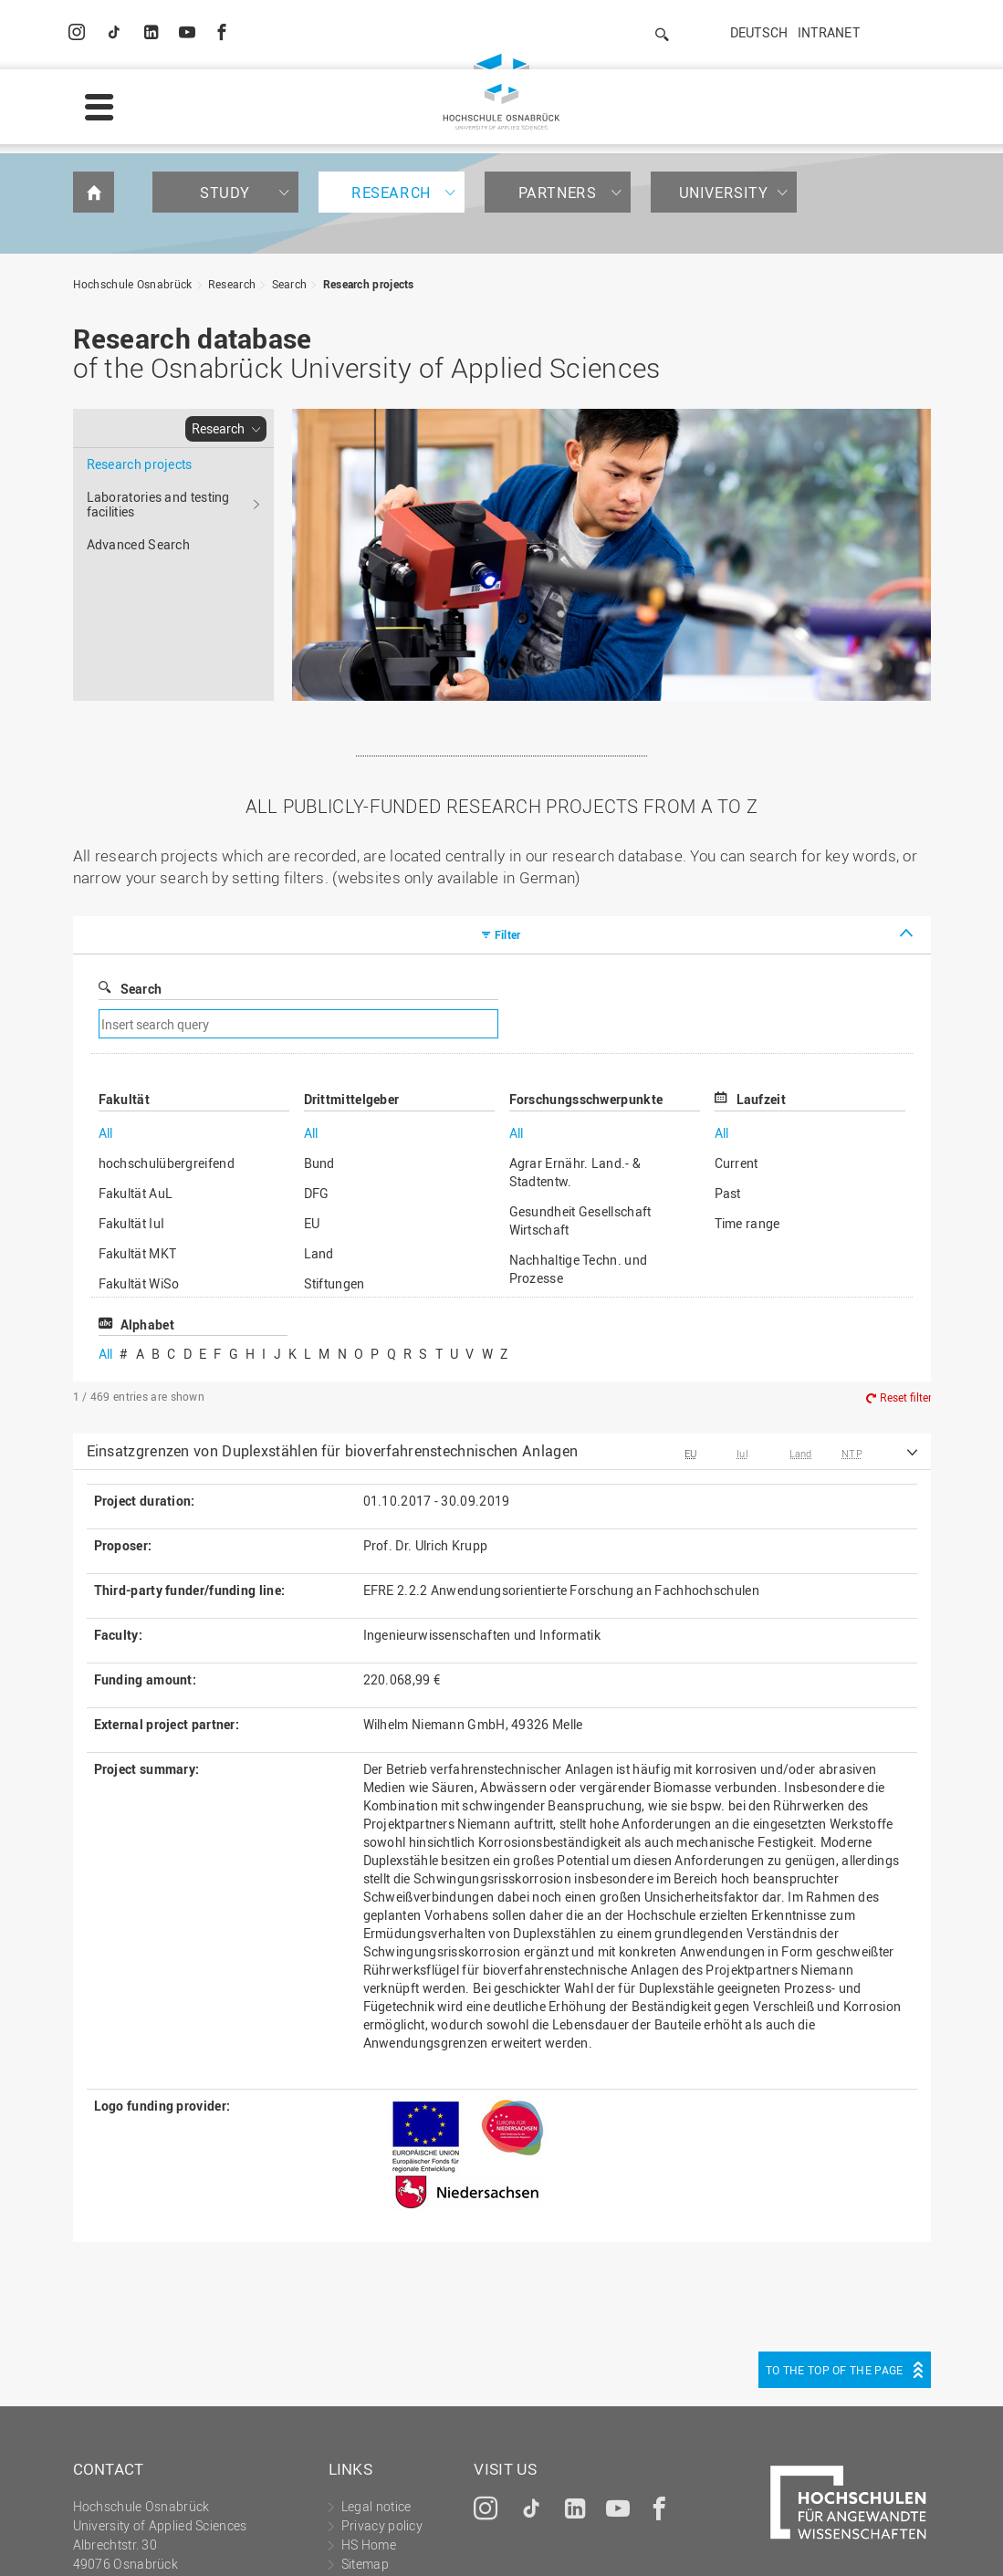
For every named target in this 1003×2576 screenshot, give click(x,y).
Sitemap (365, 2416)
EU (312, 1075)
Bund (319, 1015)
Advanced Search (139, 396)
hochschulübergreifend (167, 1015)
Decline (870, 2534)
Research (391, 45)
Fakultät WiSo (139, 1135)
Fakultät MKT (138, 1105)
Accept (953, 2534)
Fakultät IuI (132, 1075)
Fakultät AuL (136, 1045)
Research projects (368, 136)
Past (728, 1045)
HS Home (368, 2396)
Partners (557, 45)
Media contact (382, 2435)
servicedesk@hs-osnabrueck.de (207, 2473)
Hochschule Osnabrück (133, 136)
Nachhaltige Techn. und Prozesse (578, 1121)
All (106, 985)
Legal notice (275, 2545)
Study (225, 45)
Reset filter (906, 1249)
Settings (783, 2534)
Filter (508, 786)
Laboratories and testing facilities (158, 356)
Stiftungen (334, 1135)
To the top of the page (835, 2222)
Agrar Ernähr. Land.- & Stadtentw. (575, 1024)
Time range (747, 1075)
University (723, 45)
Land (319, 1105)
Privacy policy (374, 2545)
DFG (316, 1045)
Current (736, 1015)
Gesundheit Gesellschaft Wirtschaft (580, 1072)
